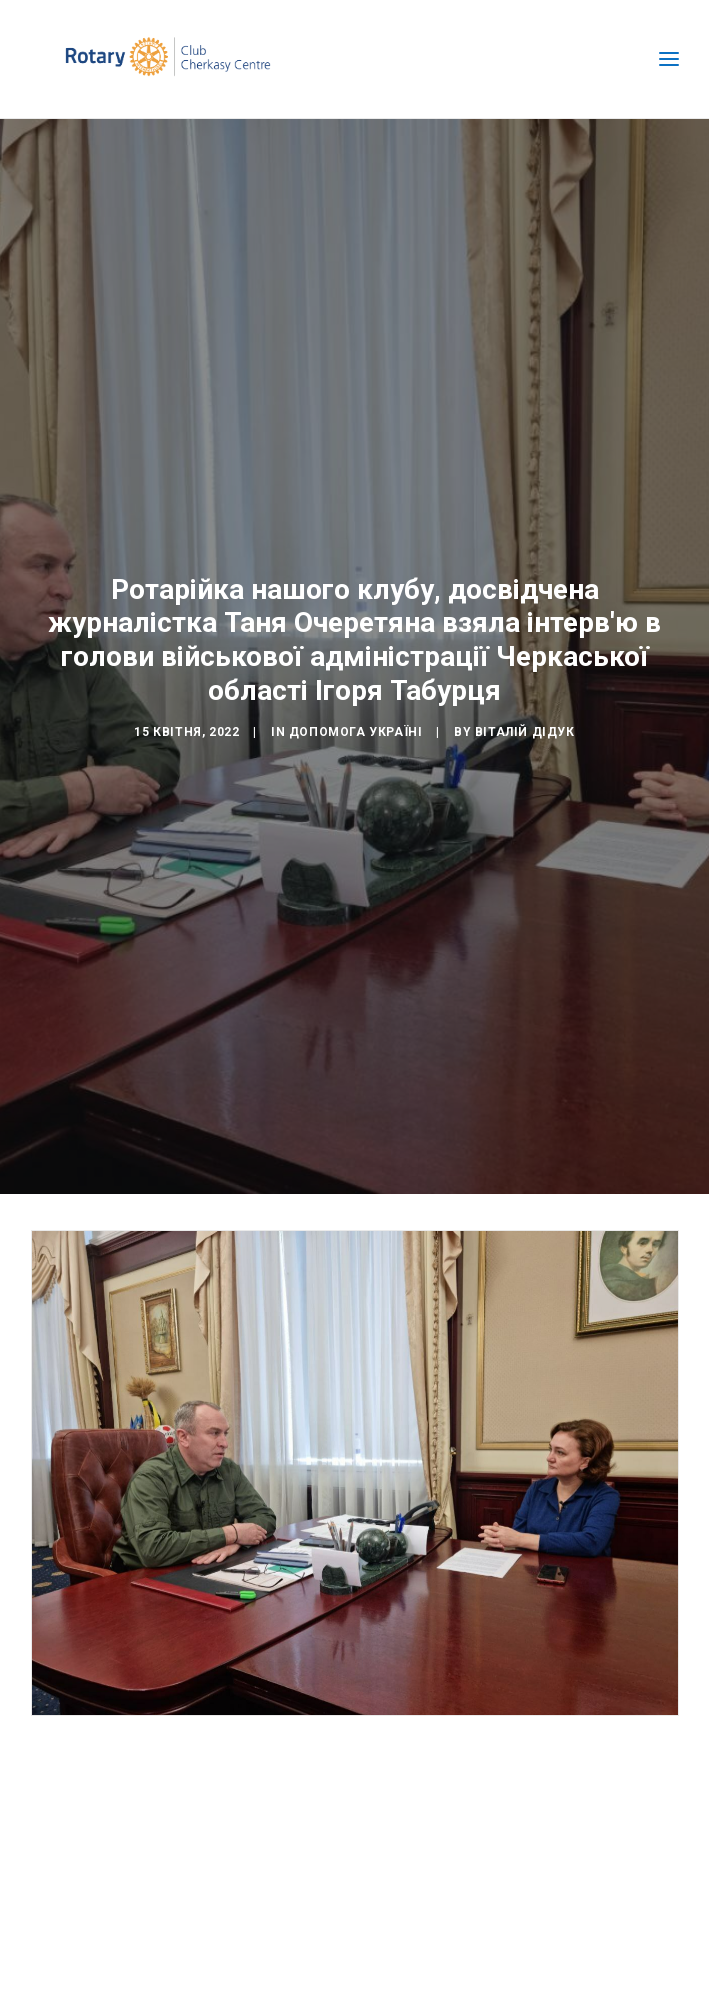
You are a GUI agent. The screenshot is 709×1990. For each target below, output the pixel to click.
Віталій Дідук (525, 722)
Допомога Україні (356, 722)
